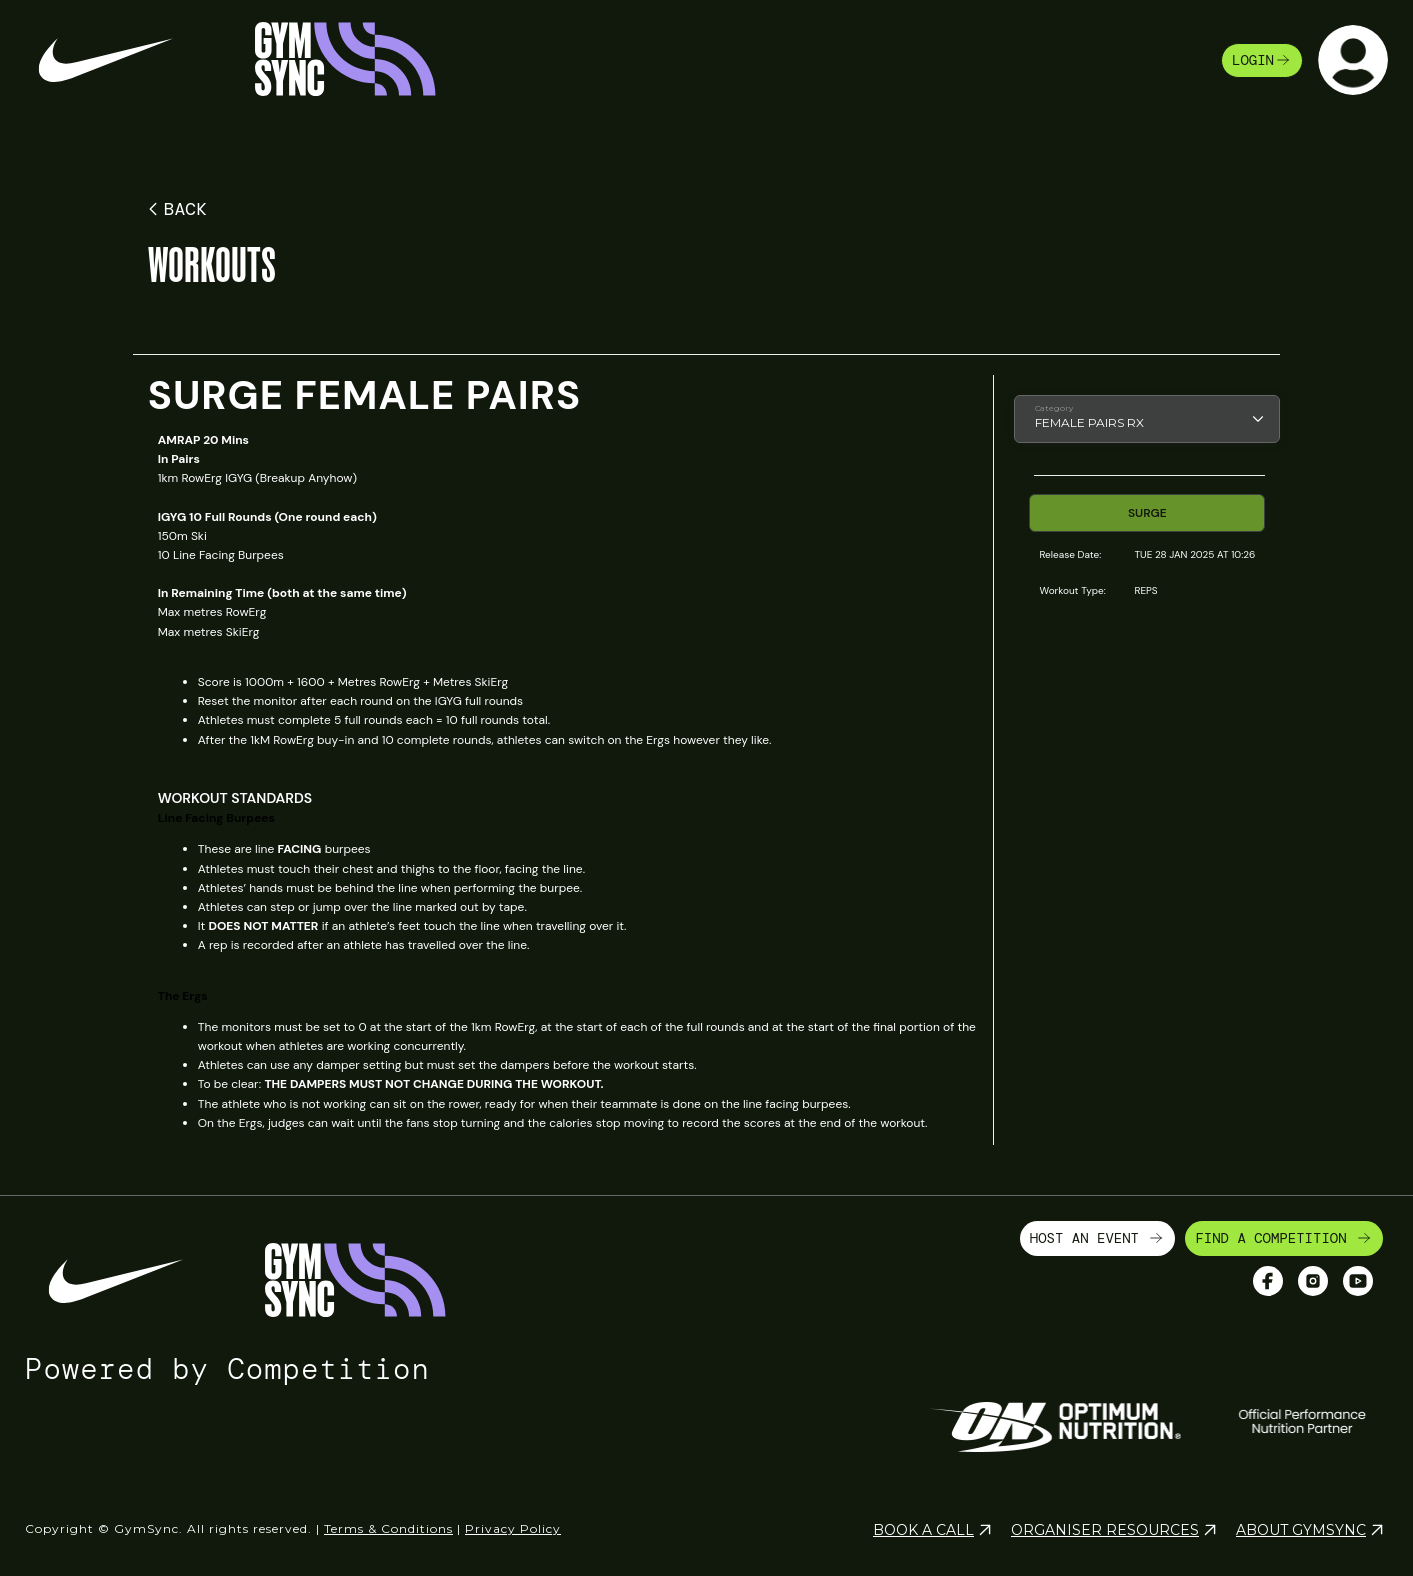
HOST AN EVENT (1098, 1238)
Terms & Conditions (388, 1528)
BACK (174, 209)
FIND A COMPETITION (1284, 1238)
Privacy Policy (513, 1528)
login (1262, 60)
